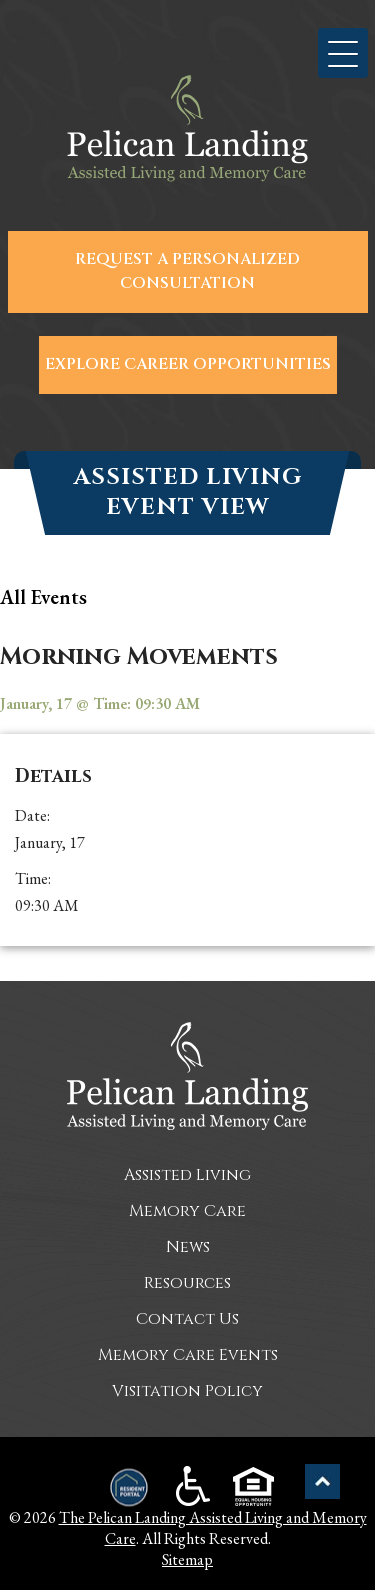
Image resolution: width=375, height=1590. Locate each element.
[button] (343, 53)
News (188, 1247)
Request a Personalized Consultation (187, 271)
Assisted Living (187, 1175)
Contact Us (187, 1319)
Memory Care (187, 1211)
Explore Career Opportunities (188, 364)
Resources (187, 1283)
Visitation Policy (187, 1391)
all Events (43, 597)
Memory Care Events (188, 1355)
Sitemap (187, 1559)
